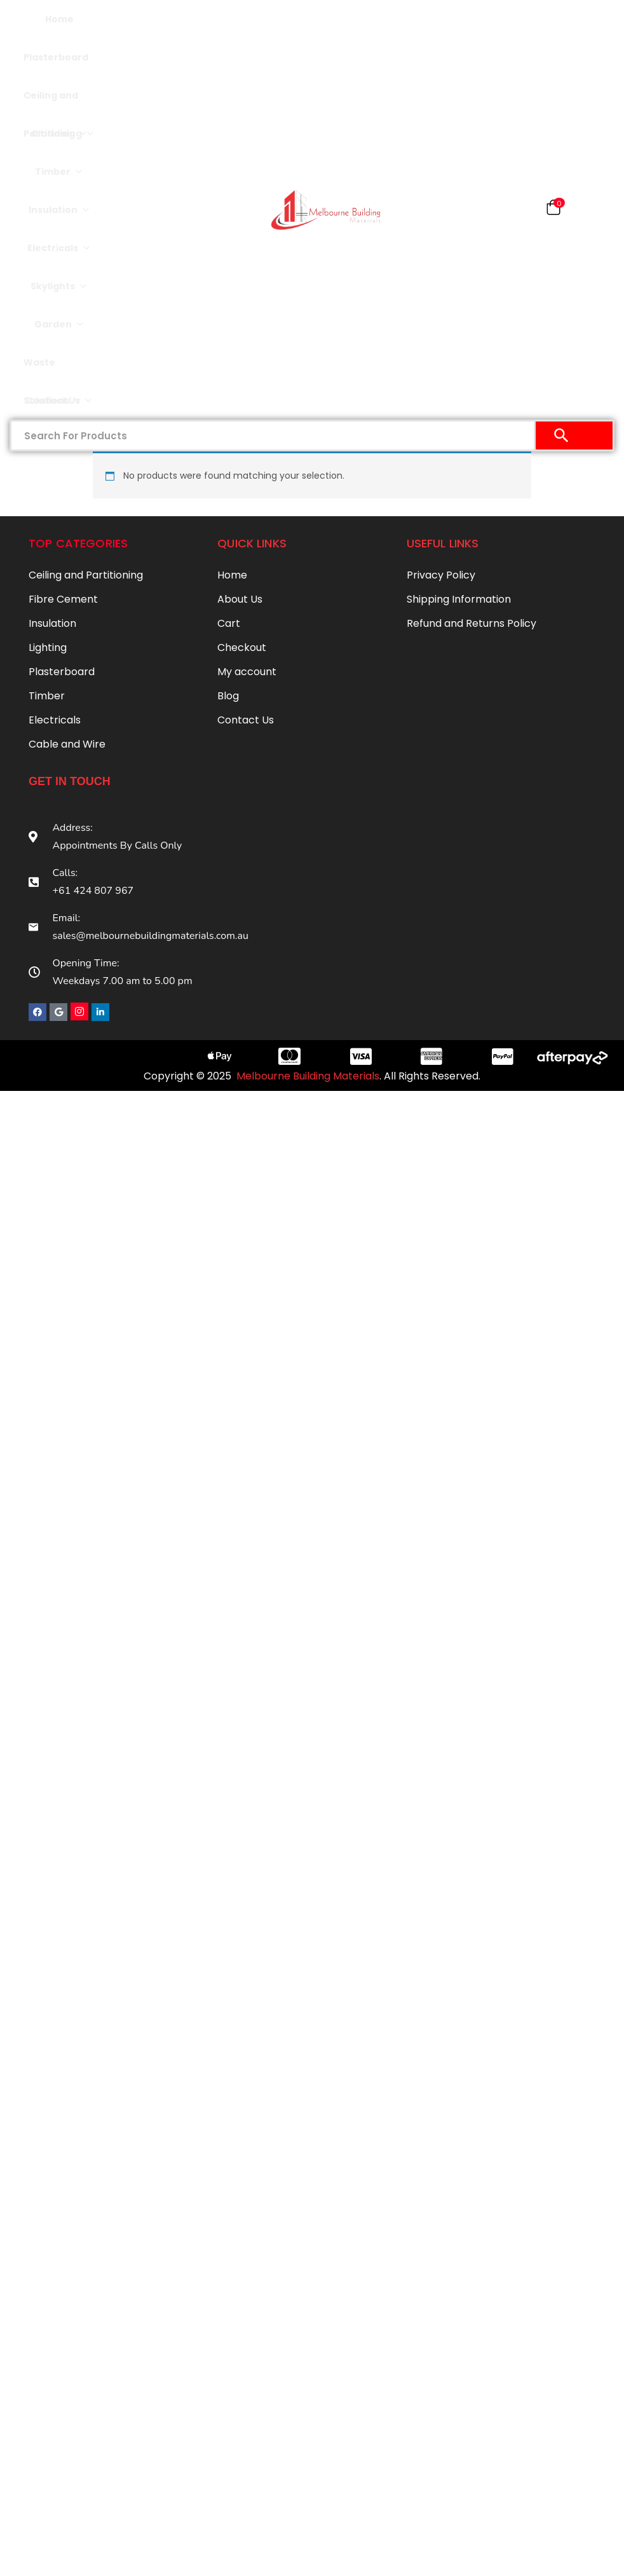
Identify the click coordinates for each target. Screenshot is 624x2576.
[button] (553, 210)
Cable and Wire (67, 744)
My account (246, 671)
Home (59, 19)
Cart (228, 623)
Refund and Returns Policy (471, 623)
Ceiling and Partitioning (59, 101)
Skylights (59, 286)
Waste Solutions (53, 368)
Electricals (59, 248)
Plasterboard (56, 63)
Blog (228, 696)
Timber (59, 172)
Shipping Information (459, 599)
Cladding (59, 133)
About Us (239, 599)
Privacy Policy (441, 575)
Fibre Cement (63, 599)
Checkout (241, 647)
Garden (59, 324)
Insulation (59, 210)
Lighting (48, 647)
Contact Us (59, 400)
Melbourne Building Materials (307, 1075)
